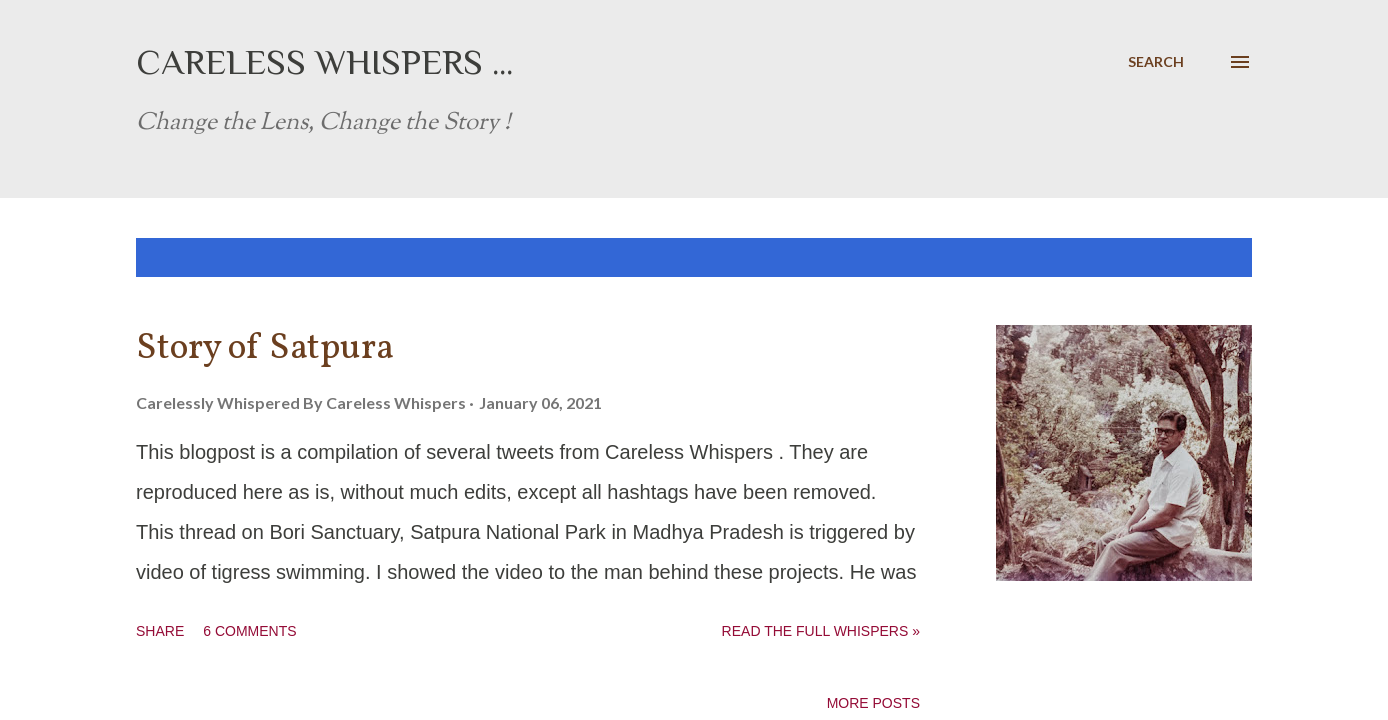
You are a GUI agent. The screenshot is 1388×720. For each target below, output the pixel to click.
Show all (1200, 257)
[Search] (1156, 62)
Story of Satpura (265, 349)
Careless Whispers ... (324, 62)
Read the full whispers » (821, 631)
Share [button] (160, 631)
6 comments (249, 631)
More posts (873, 703)
